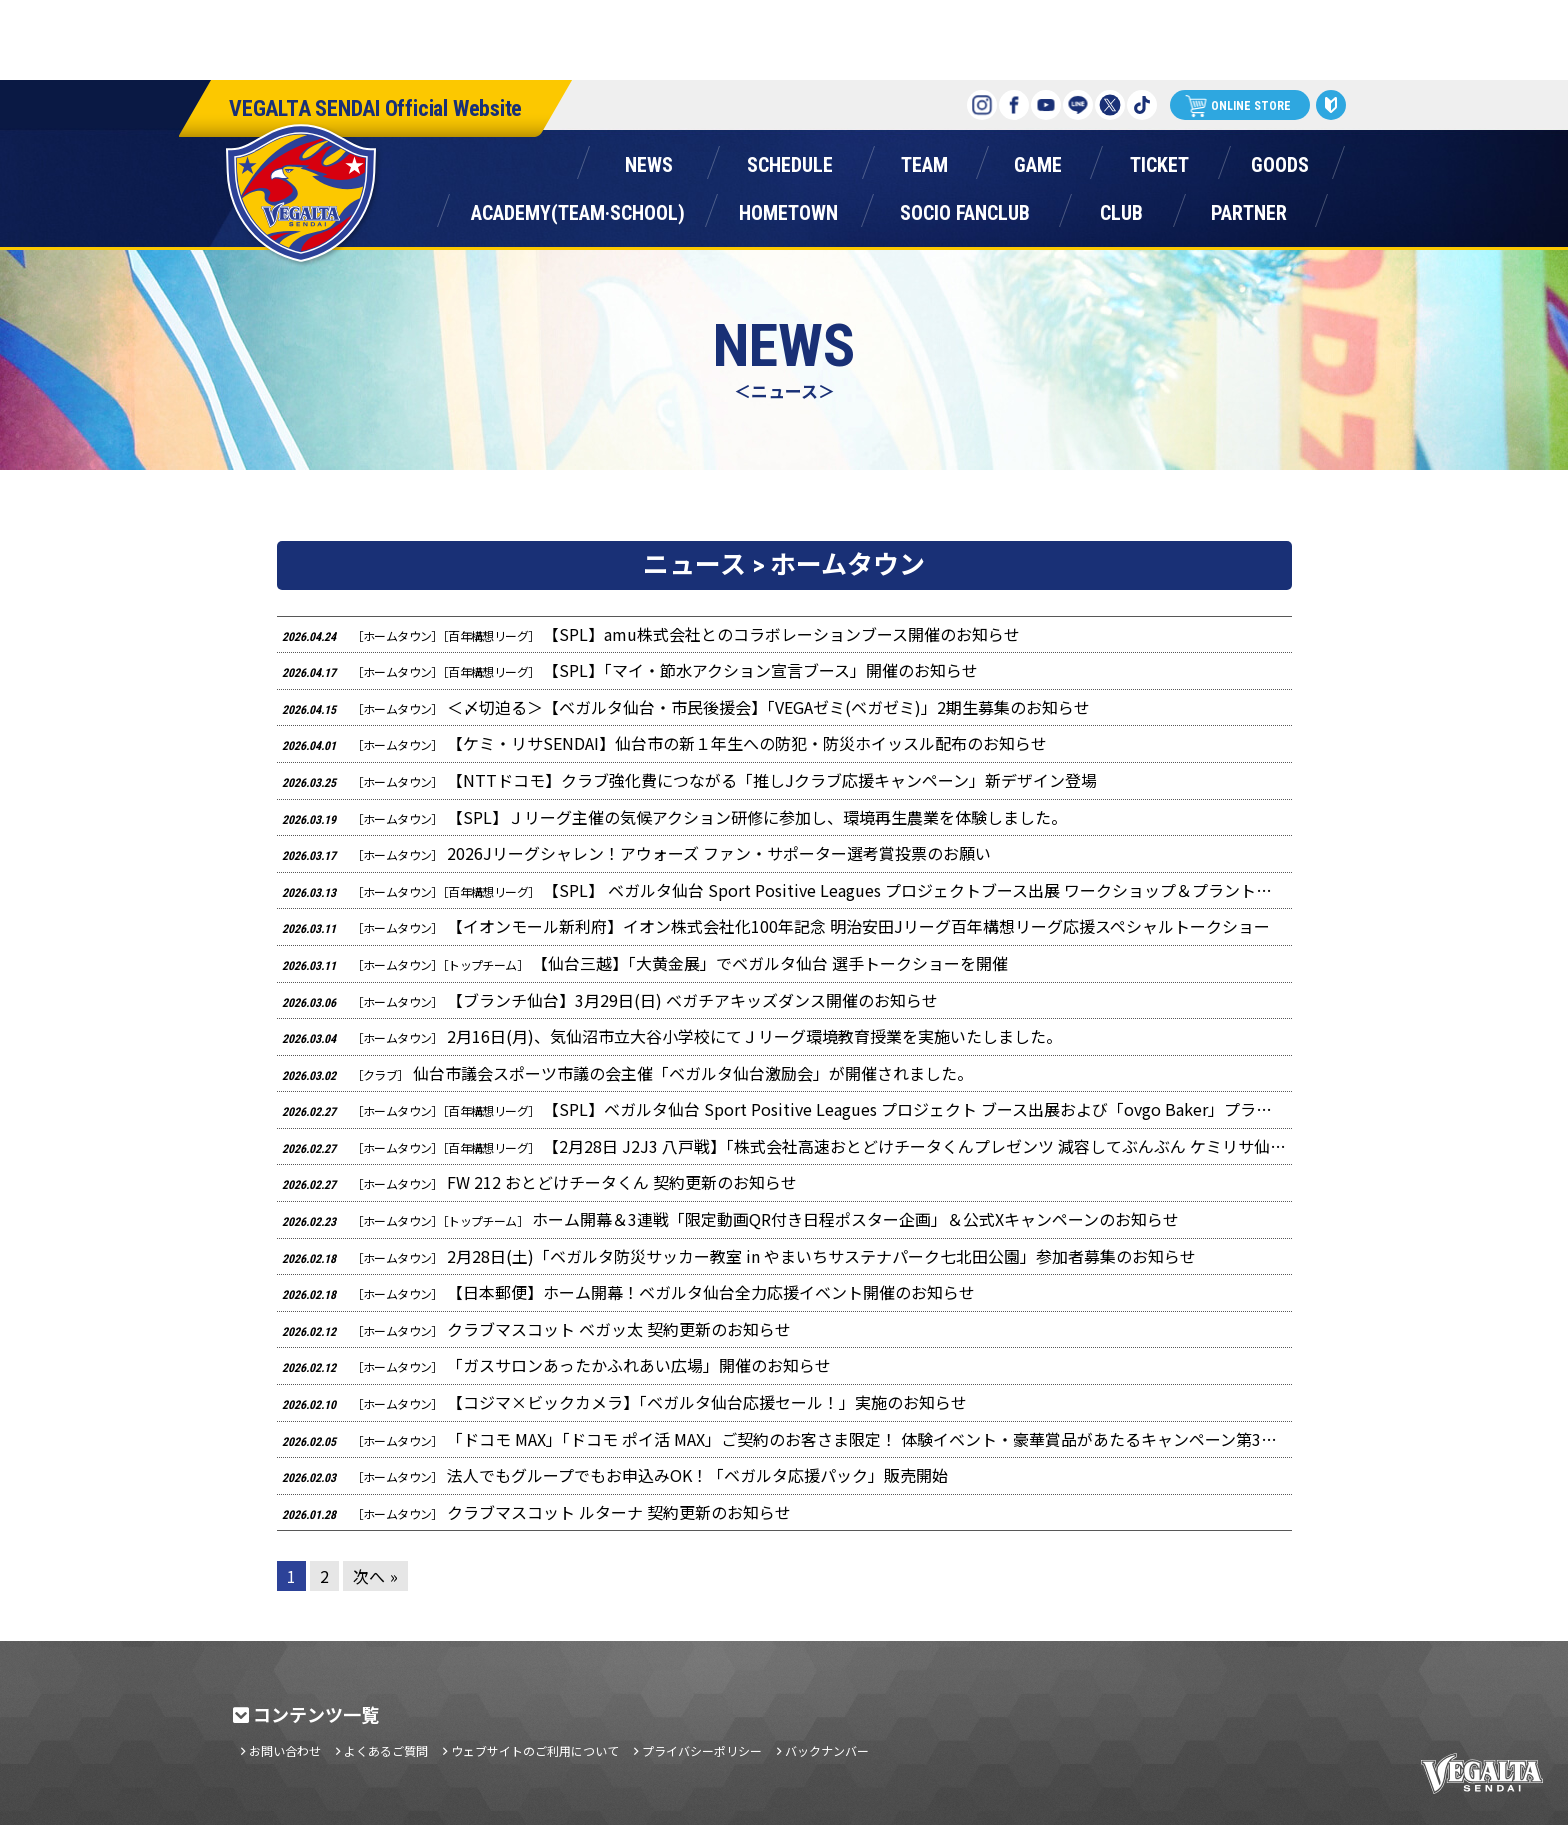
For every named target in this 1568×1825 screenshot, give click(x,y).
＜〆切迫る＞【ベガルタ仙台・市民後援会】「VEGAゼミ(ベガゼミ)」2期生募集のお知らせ (686, 707)
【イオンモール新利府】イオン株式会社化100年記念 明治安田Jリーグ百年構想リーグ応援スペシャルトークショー (776, 926)
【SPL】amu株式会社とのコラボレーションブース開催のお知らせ (651, 634)
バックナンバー (827, 1751)
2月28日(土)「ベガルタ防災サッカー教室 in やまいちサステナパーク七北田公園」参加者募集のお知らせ (739, 1256)
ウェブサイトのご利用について (535, 1751)
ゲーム (1038, 160)
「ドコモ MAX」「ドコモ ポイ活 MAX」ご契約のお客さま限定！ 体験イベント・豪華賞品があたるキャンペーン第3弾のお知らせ (787, 1439)
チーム (924, 160)
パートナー (1249, 208)
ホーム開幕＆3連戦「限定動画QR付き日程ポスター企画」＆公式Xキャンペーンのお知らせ (730, 1219)
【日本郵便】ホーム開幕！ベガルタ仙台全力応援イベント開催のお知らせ (628, 1292)
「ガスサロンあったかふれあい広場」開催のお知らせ (556, 1365)
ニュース (648, 160)
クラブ (1121, 208)
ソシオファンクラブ (965, 208)
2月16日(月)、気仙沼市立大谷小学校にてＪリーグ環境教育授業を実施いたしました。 (672, 1036)
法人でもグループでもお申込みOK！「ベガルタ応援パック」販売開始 (615, 1475)
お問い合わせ (285, 1751)
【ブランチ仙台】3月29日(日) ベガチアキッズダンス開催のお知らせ (610, 1000)
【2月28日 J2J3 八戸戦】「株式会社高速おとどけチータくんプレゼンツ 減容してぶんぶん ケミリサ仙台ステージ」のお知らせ (787, 1146)
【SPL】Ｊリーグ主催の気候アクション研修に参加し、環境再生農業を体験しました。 (674, 817)
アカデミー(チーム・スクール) (577, 208)
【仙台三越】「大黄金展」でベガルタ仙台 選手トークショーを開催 (645, 963)
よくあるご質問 (386, 1751)
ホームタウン (788, 208)
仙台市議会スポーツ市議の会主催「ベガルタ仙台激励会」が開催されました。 (627, 1073)
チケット (1159, 160)
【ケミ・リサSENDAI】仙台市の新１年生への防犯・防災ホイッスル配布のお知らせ (664, 743)
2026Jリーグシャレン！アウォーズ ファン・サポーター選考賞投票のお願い (636, 853)
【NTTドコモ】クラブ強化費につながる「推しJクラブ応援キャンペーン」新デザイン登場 (689, 780)
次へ (369, 1576)
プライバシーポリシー (702, 1751)
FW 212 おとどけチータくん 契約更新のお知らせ (539, 1182)
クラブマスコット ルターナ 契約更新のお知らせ (536, 1512)
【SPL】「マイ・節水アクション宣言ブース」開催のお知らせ (630, 670)
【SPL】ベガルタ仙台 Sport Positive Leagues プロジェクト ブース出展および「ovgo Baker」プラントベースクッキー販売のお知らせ (787, 1109)
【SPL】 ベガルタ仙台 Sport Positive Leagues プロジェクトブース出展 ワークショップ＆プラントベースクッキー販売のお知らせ (787, 890)
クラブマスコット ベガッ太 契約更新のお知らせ (536, 1329)
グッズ (1280, 160)
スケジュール (789, 160)
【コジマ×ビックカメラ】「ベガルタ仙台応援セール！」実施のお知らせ (624, 1402)
